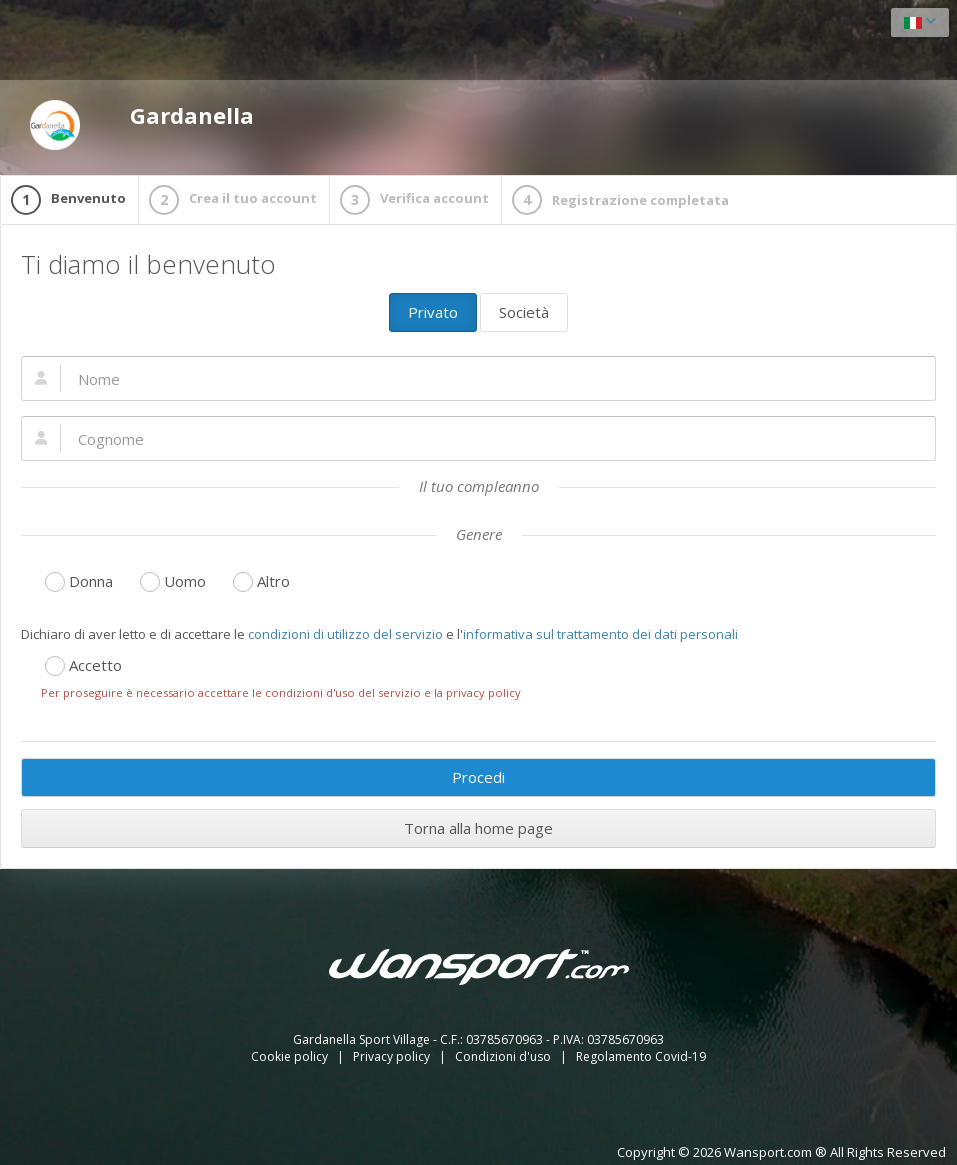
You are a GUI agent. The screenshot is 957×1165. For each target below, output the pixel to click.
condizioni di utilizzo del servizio (345, 634)
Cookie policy (291, 1056)
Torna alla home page (478, 828)
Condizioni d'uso (504, 1056)
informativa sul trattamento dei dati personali (600, 634)
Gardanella (142, 125)
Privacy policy (393, 1056)
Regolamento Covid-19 (641, 1056)
